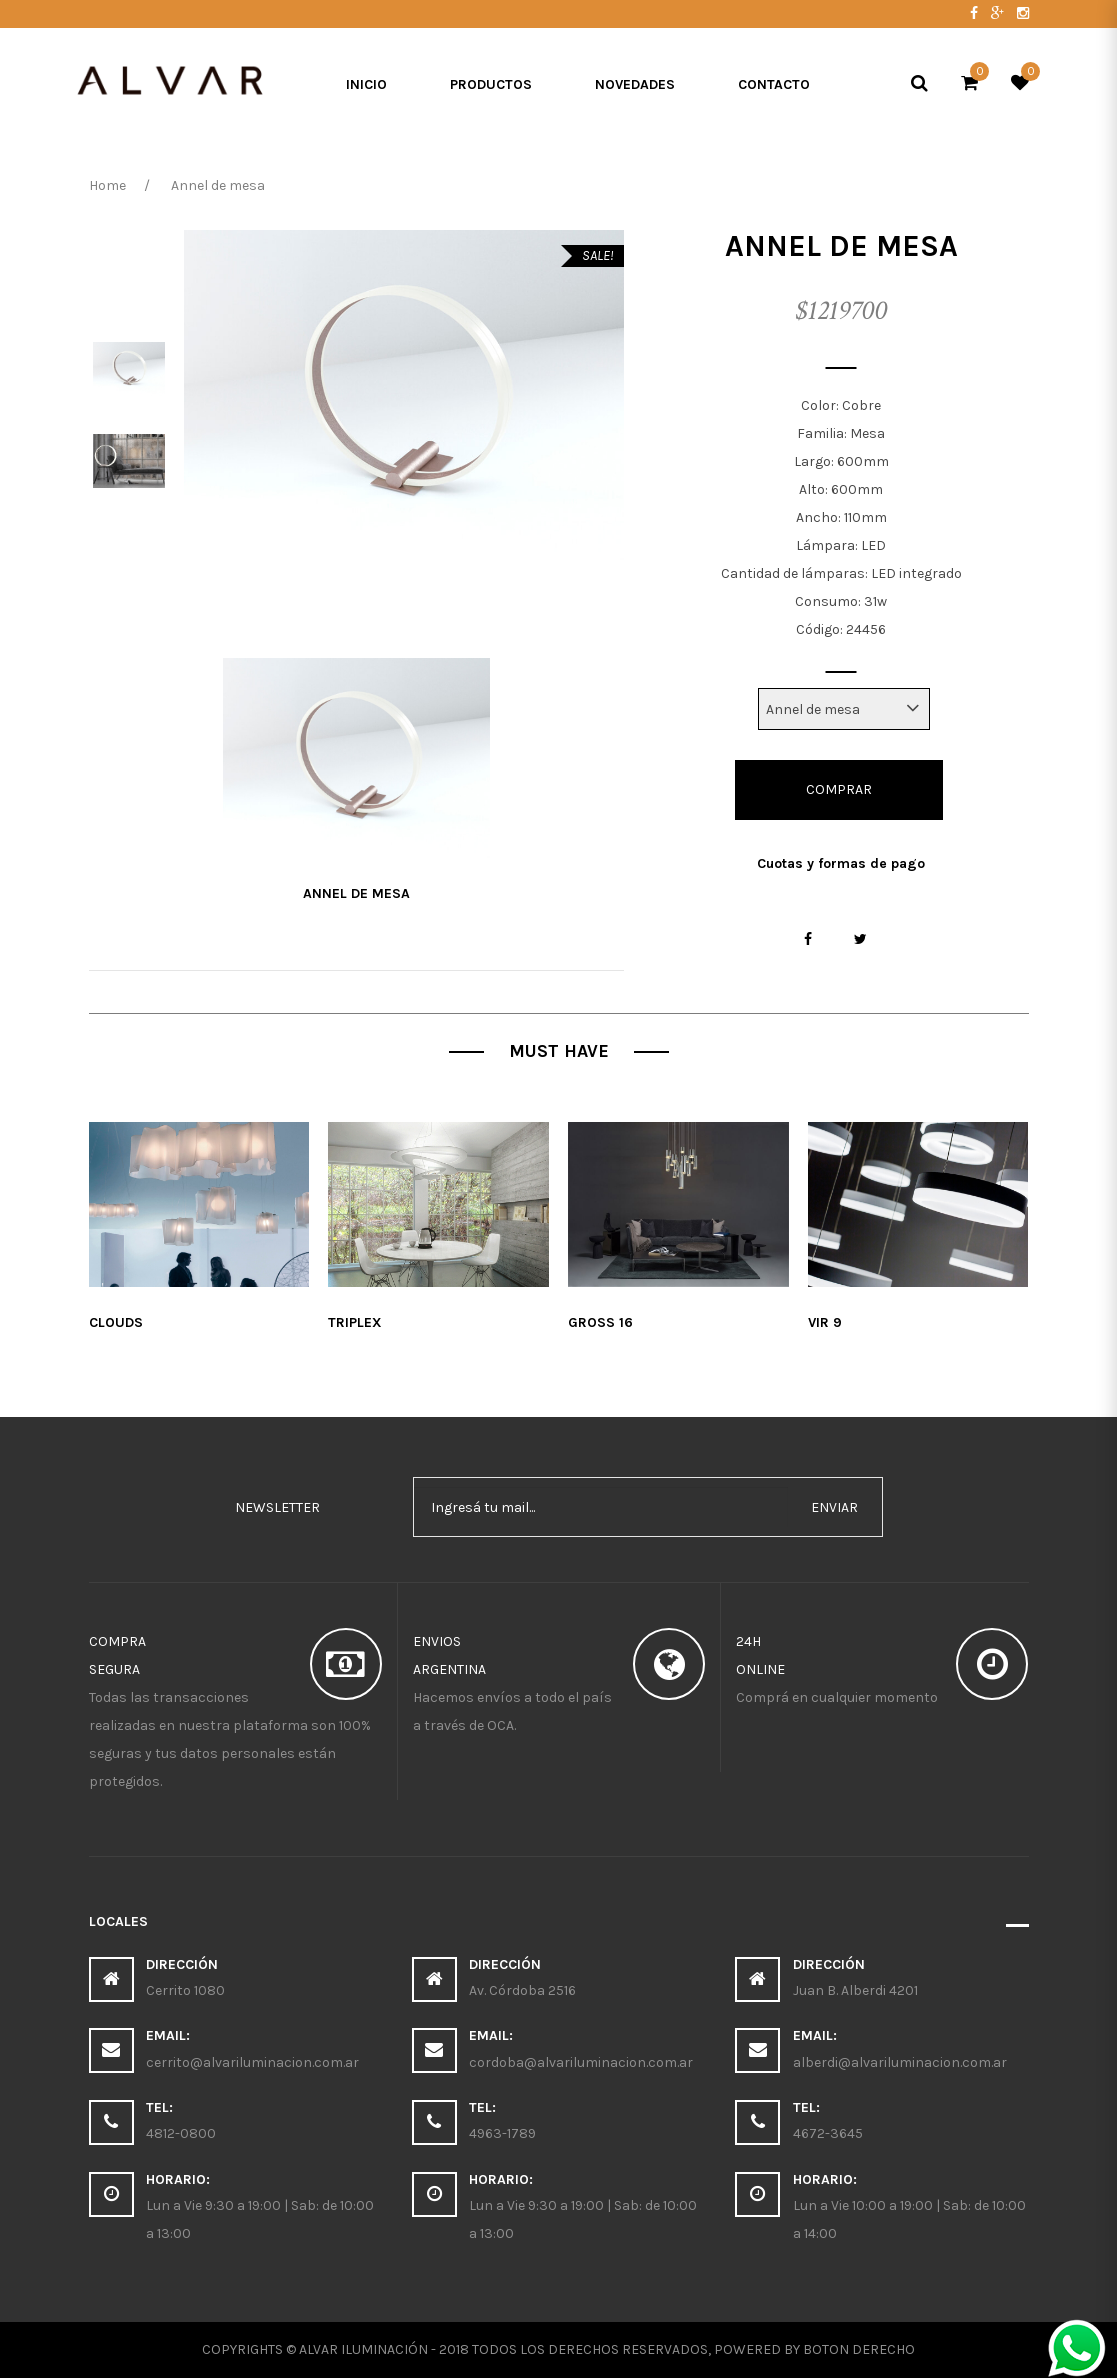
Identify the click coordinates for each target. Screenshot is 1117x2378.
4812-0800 (181, 2133)
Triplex (355, 1322)
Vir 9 (825, 1322)
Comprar (839, 789)
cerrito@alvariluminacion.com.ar (252, 2062)
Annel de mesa (356, 893)
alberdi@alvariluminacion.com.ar (900, 2062)
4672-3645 (828, 2133)
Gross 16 (600, 1322)
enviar (834, 1507)
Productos (491, 84)
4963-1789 (502, 2133)
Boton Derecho (859, 2349)
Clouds (116, 1322)
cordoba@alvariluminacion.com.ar (581, 2062)
